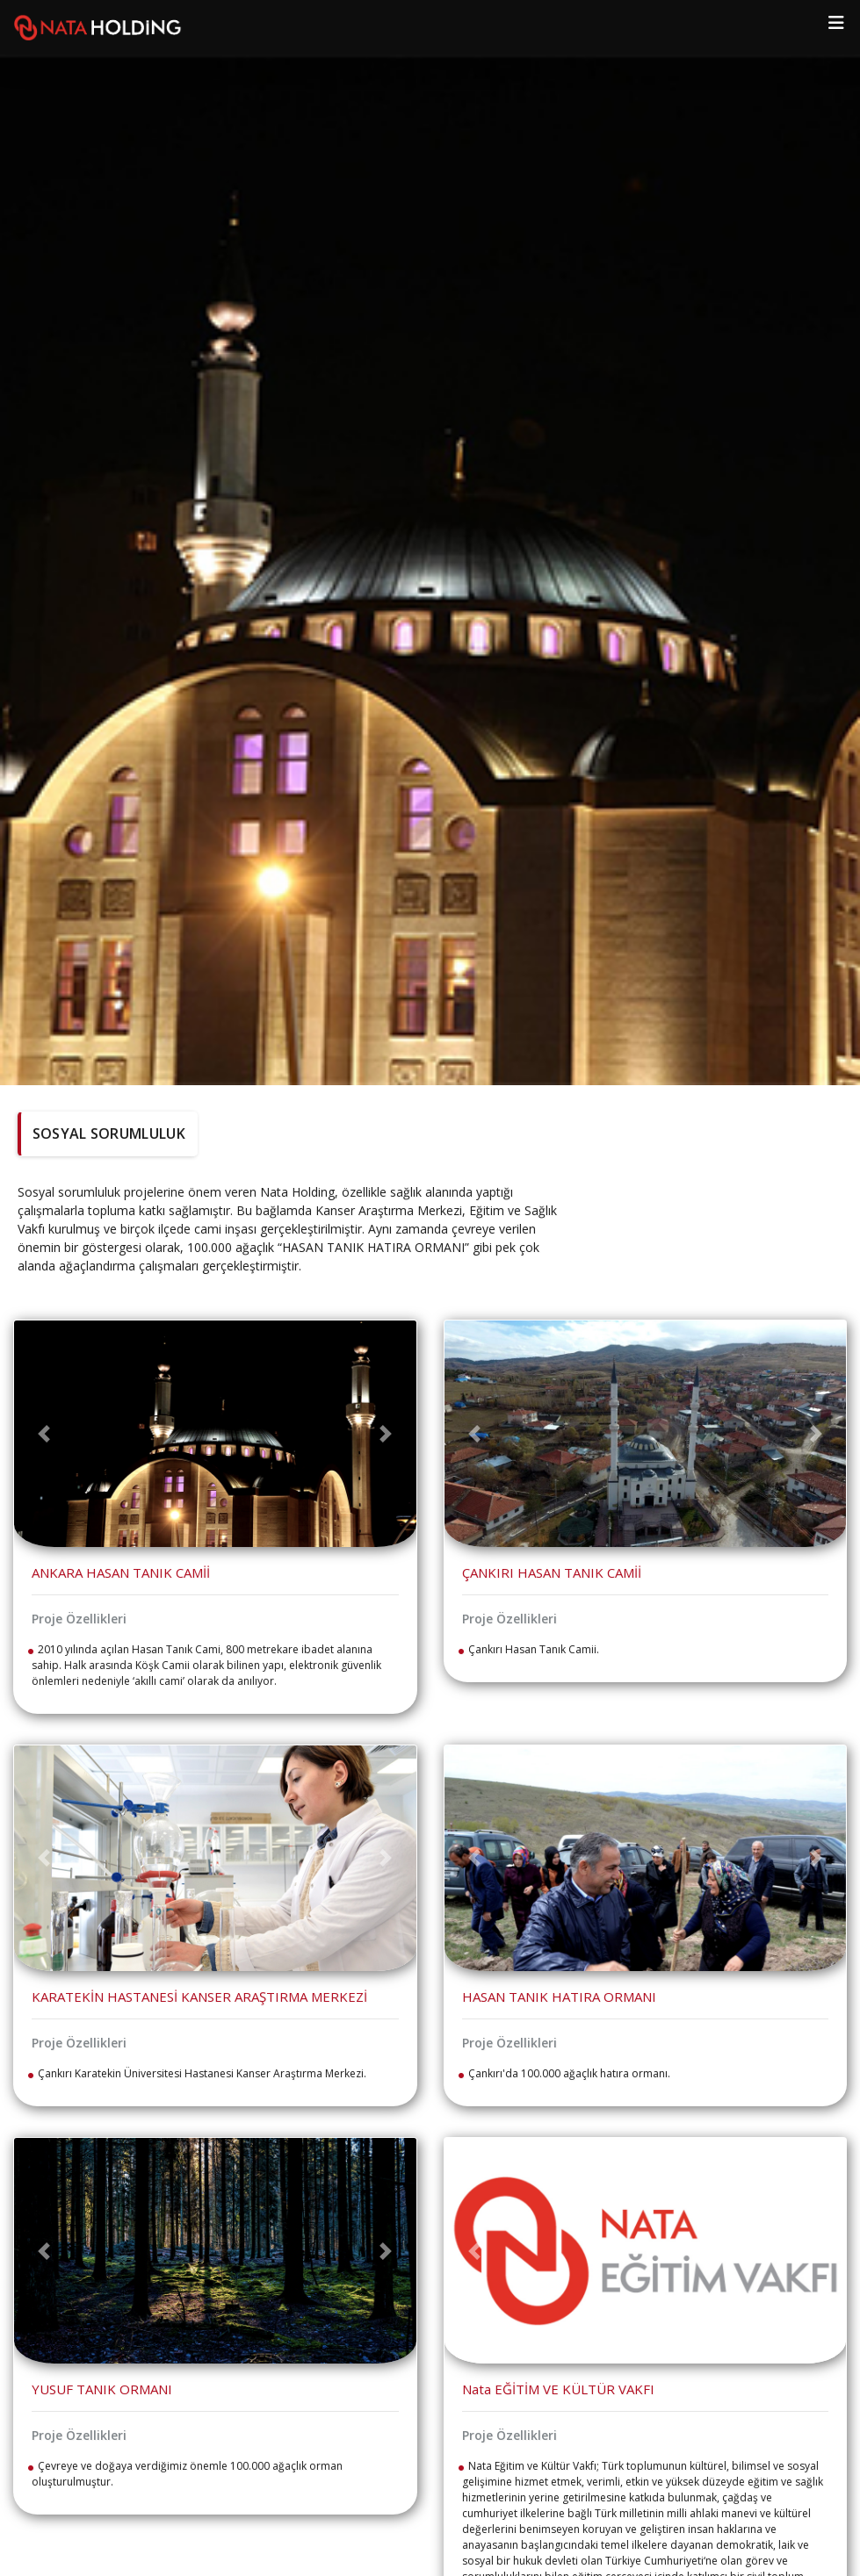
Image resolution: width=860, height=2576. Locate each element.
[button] (44, 1433)
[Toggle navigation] (836, 27)
